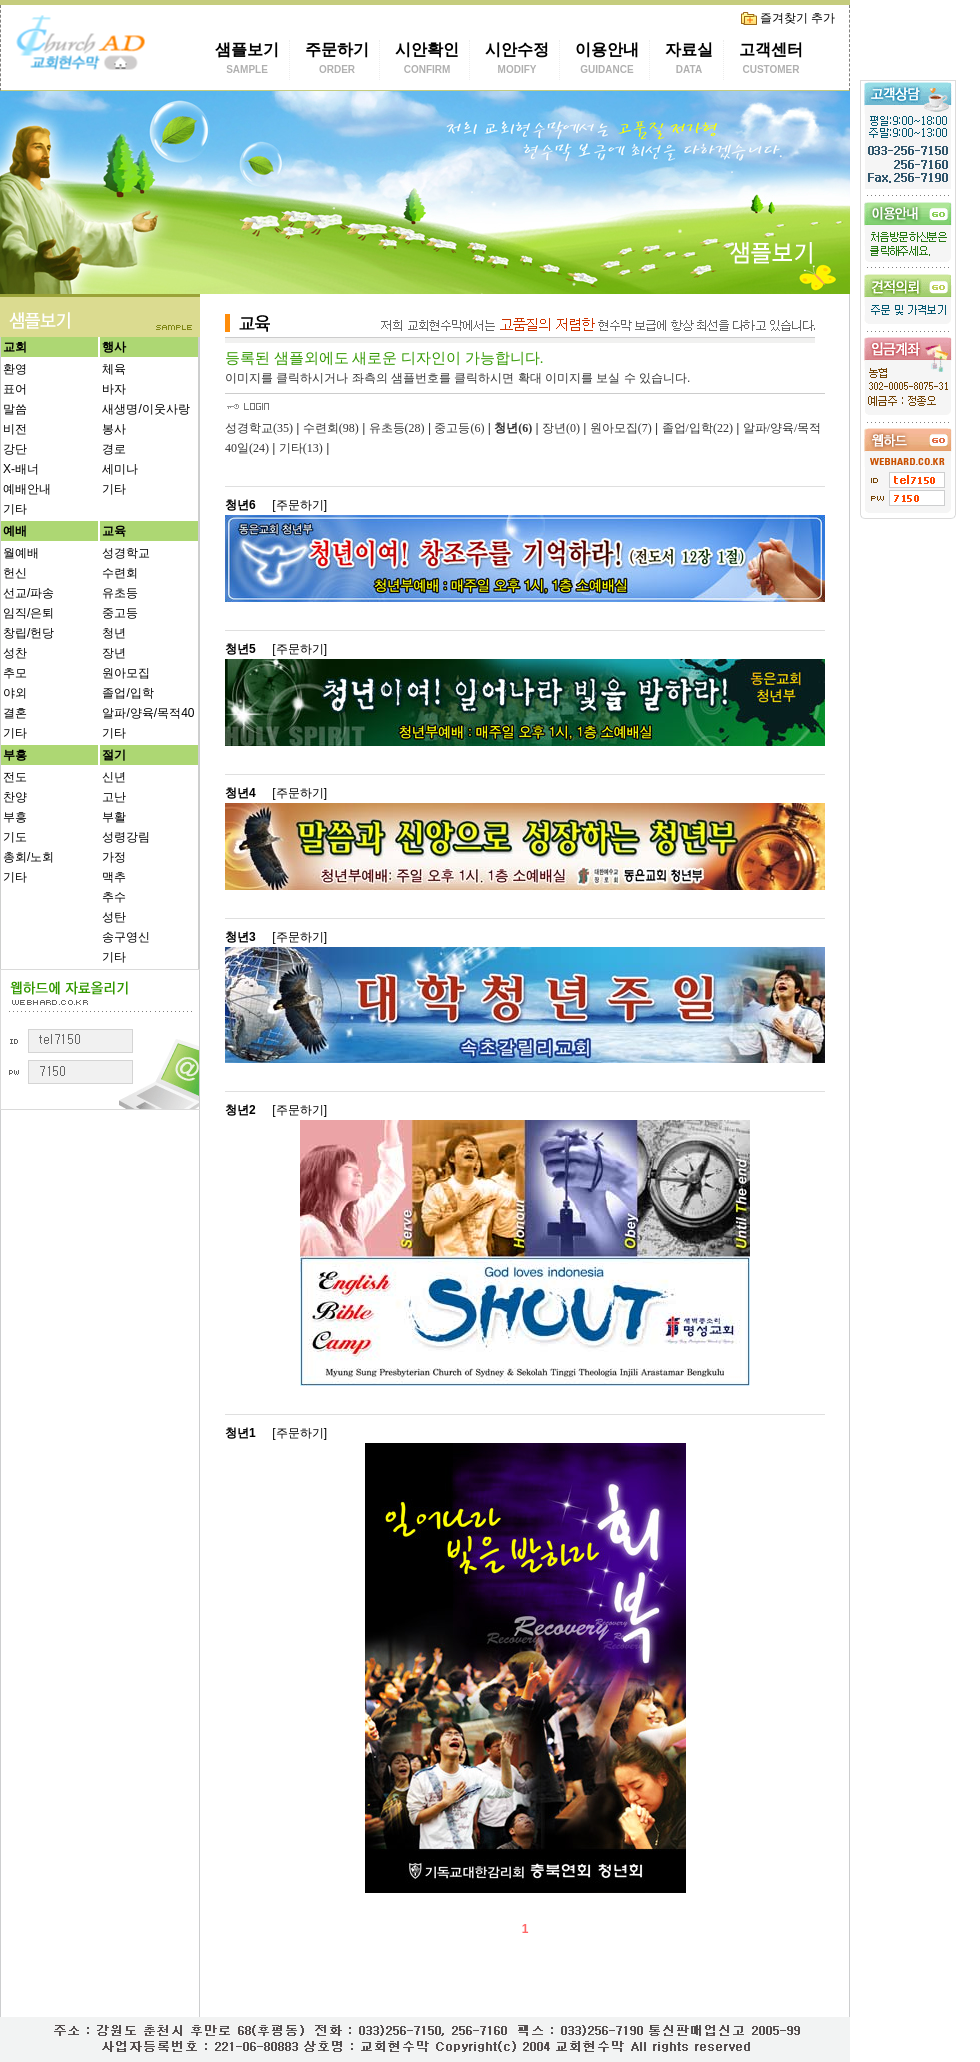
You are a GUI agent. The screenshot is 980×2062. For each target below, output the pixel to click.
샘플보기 (247, 60)
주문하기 (337, 60)
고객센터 (771, 60)
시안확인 (427, 60)
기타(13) (301, 448)
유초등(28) (397, 428)
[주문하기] (299, 505)
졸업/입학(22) (697, 428)
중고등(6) (459, 428)
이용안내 (607, 60)
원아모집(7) (621, 428)
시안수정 (517, 60)
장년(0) (561, 428)
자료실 (689, 60)
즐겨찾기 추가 (788, 18)
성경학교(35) (259, 428)
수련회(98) (331, 428)
